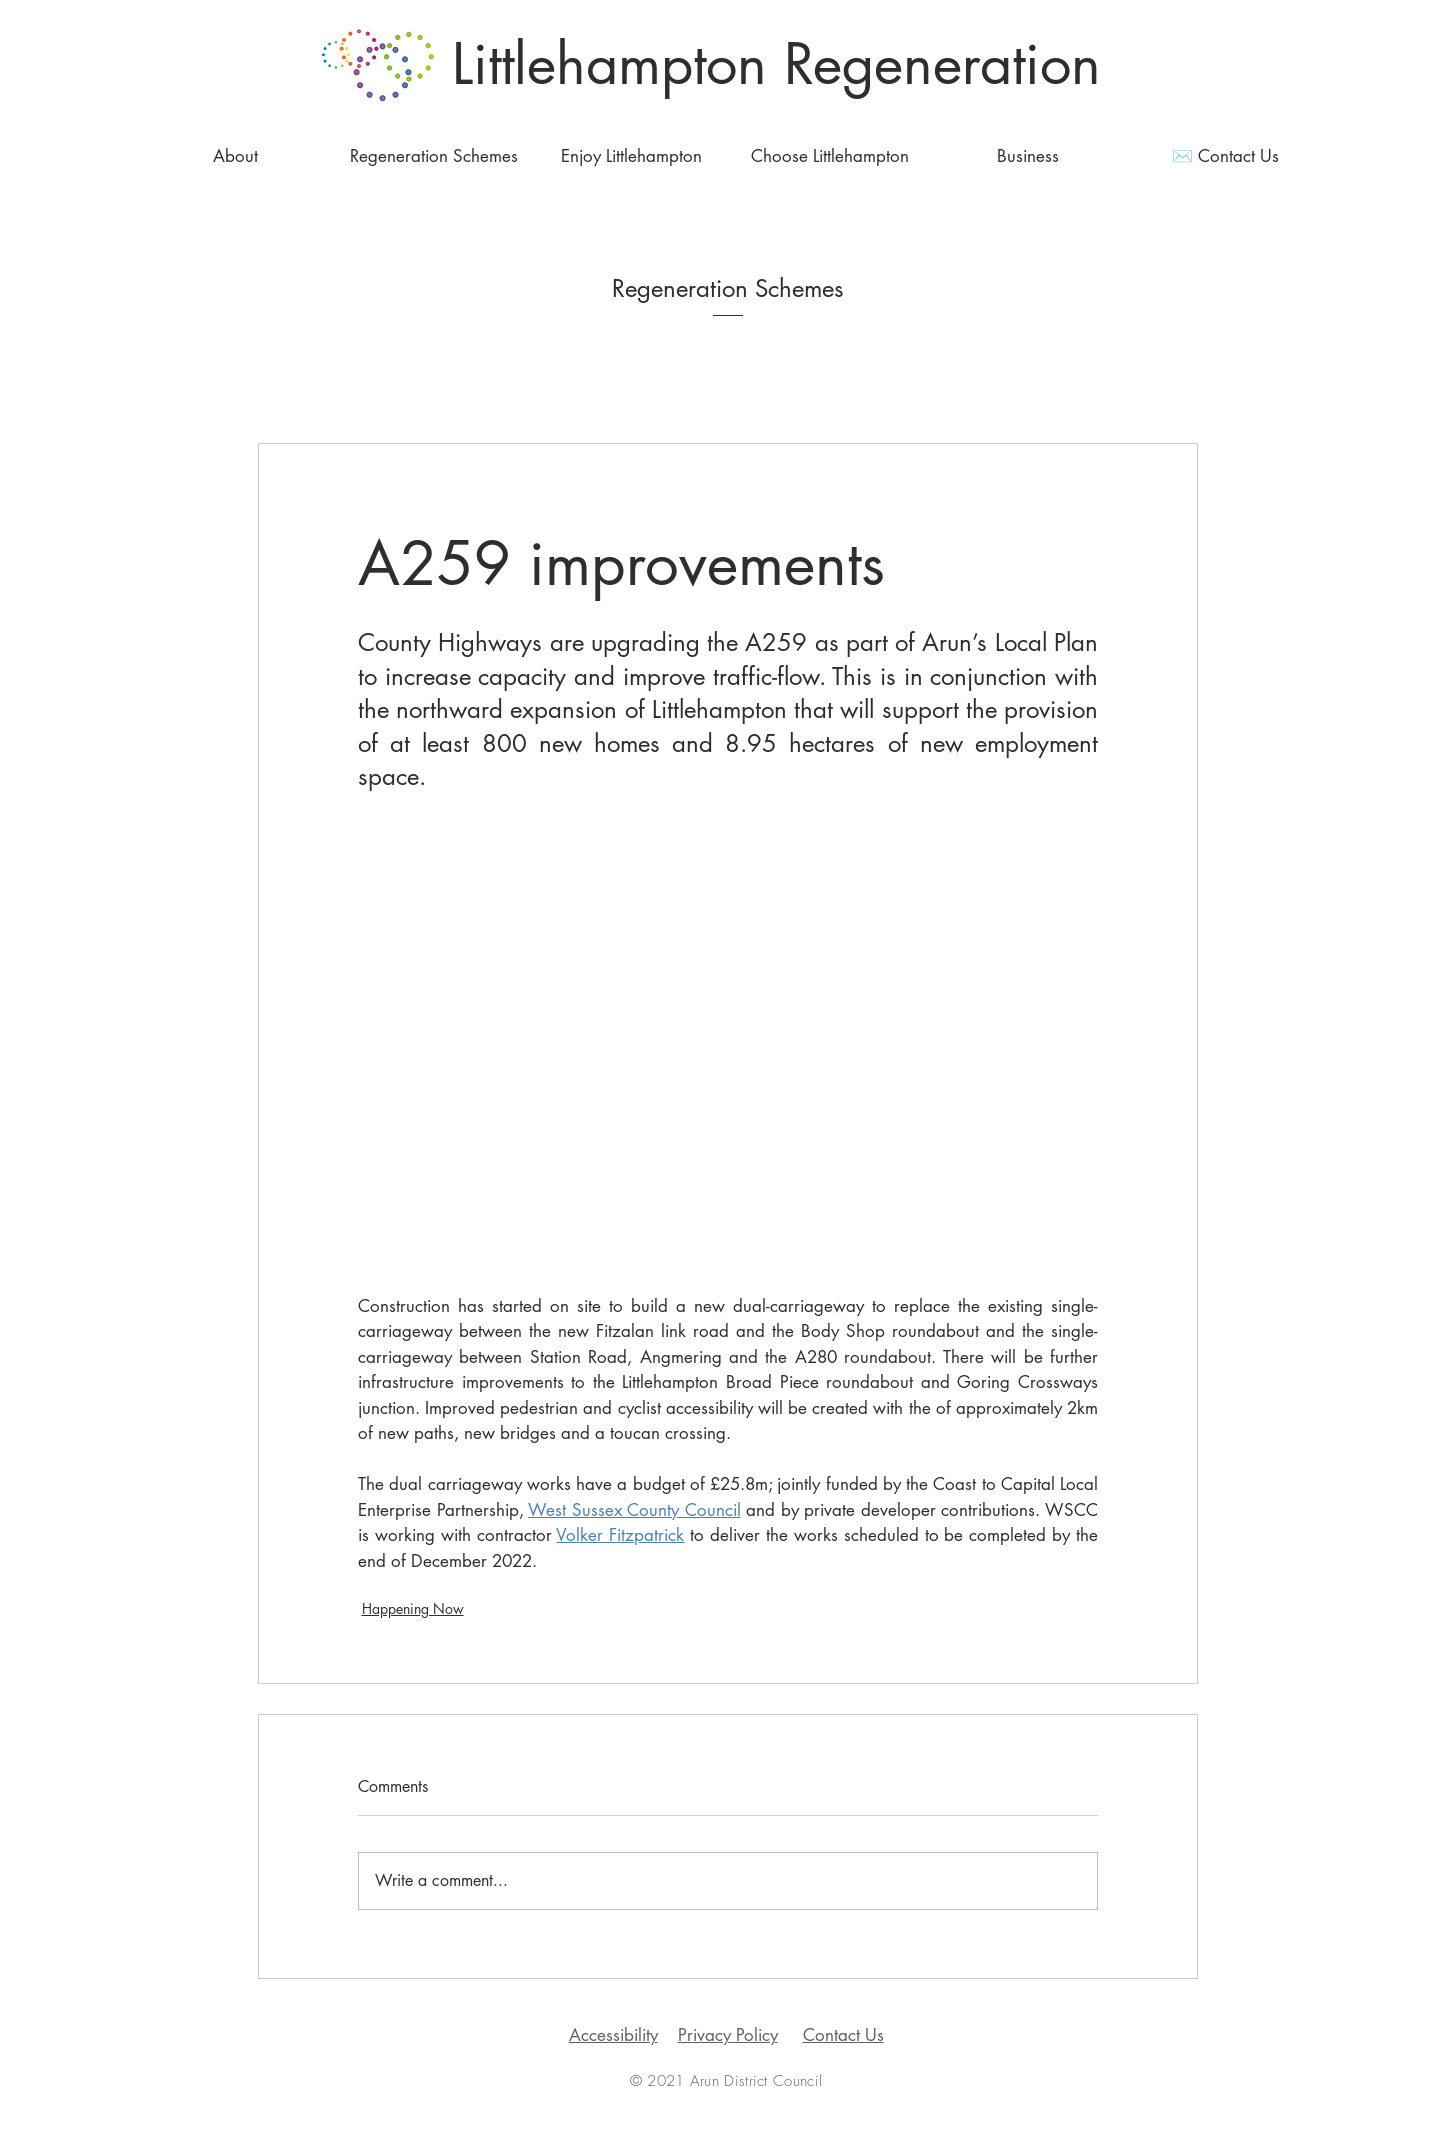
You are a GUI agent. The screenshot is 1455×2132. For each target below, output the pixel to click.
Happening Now (413, 1608)
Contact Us (843, 2035)
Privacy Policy (728, 2035)
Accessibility (613, 2035)
